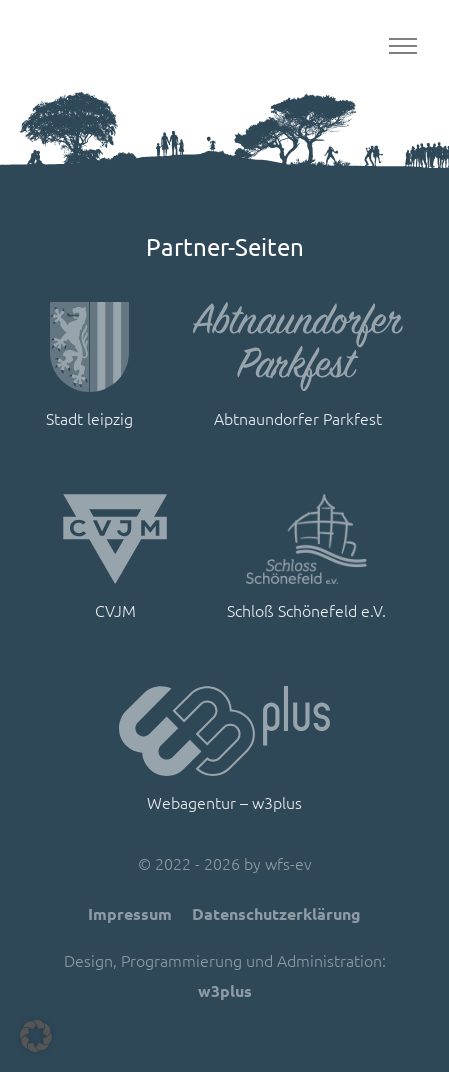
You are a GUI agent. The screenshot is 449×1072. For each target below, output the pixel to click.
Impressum (130, 913)
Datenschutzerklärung (276, 913)
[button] (36, 1036)
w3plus (225, 990)
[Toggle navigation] (402, 46)
